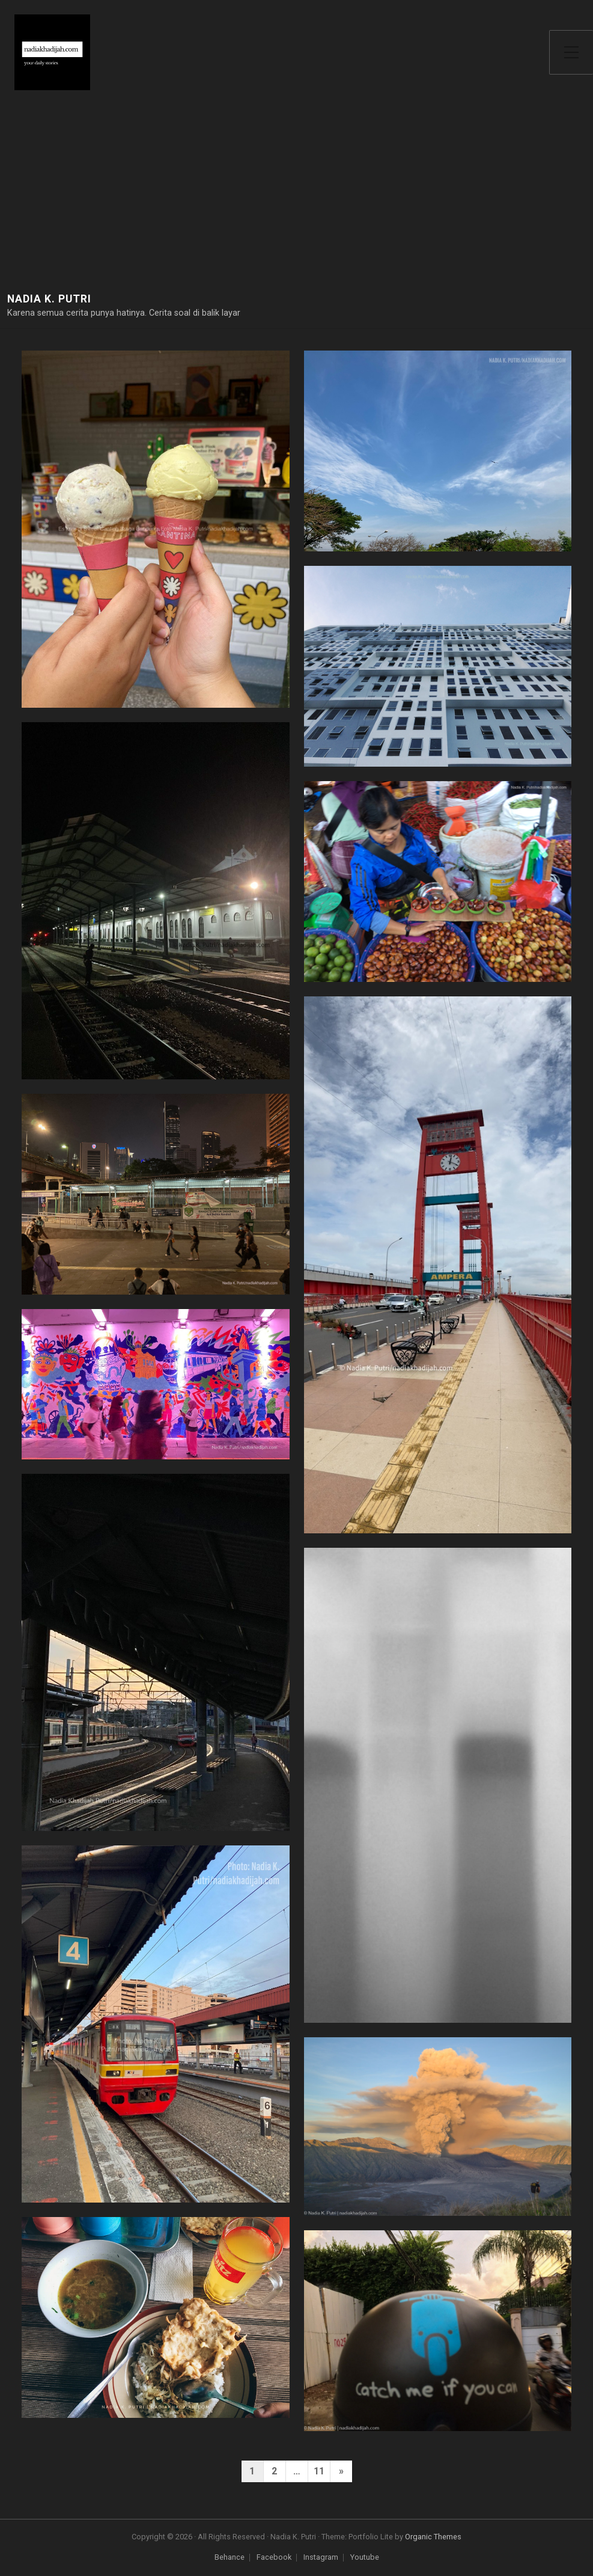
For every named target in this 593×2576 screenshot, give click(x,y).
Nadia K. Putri (49, 299)
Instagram (320, 2558)
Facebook (274, 2558)
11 (319, 2471)
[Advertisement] (296, 202)
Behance (229, 2558)
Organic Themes (433, 2536)
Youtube (364, 2558)
